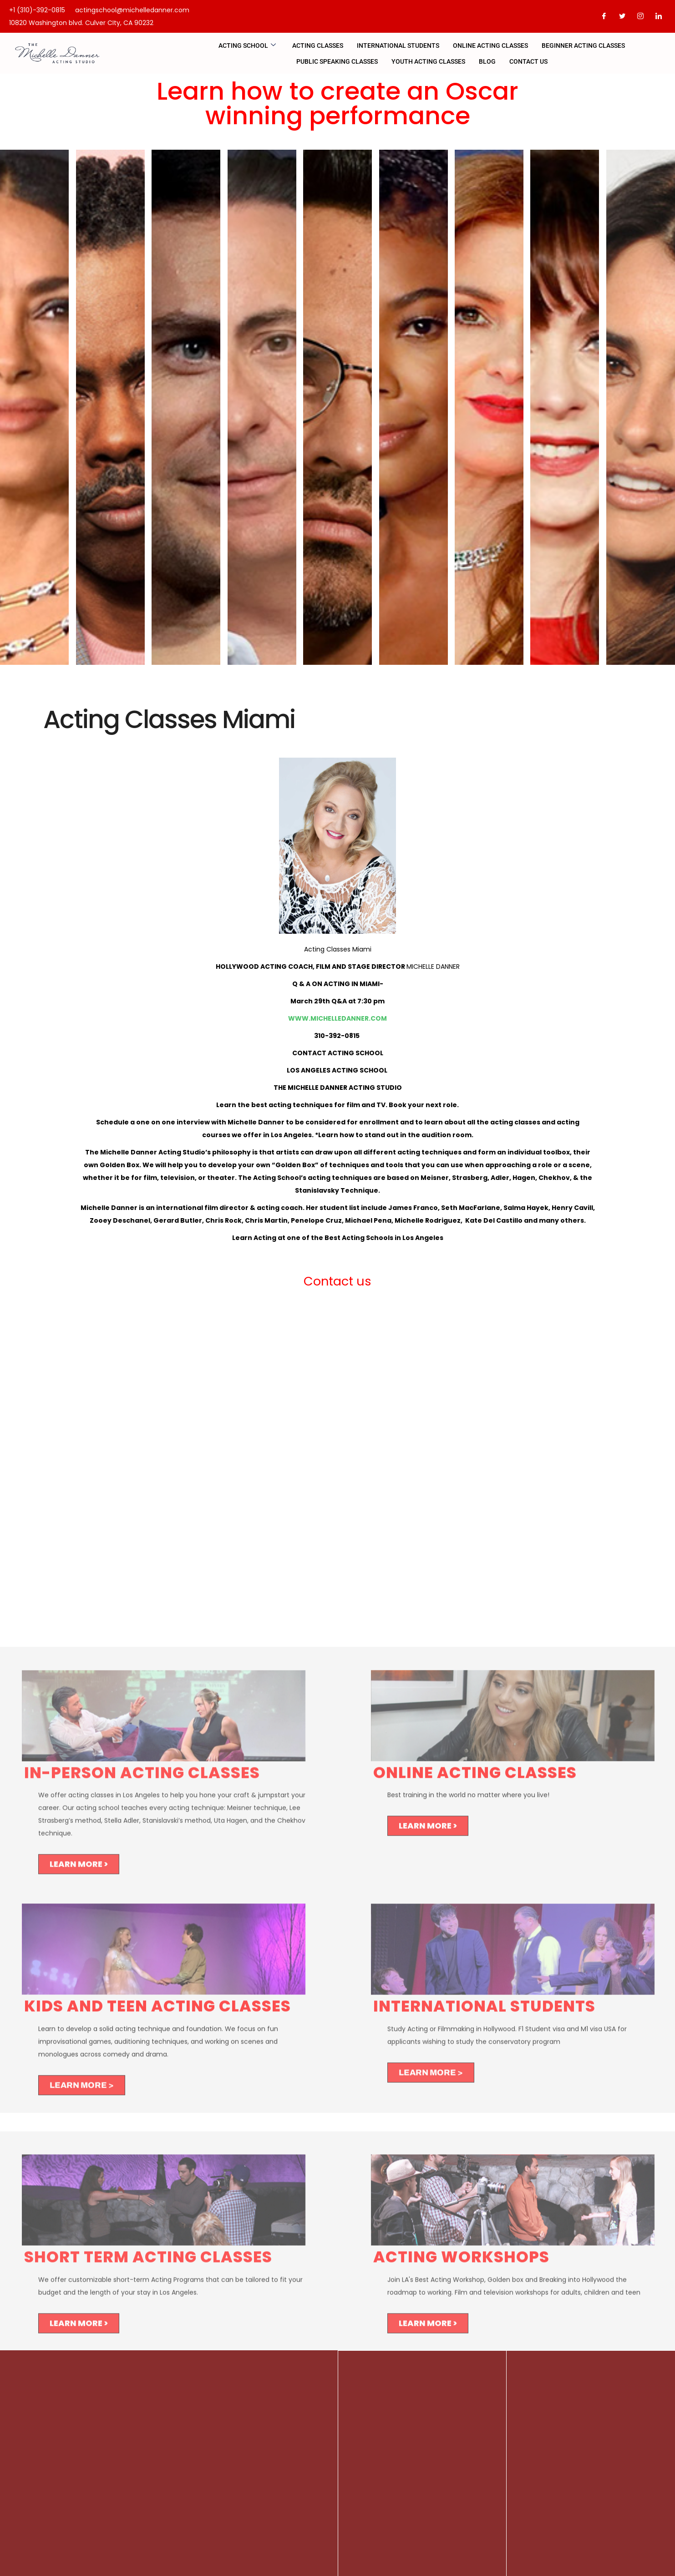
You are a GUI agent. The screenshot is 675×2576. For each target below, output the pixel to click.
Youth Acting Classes (428, 61)
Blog (487, 61)
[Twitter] (622, 16)
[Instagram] (640, 16)
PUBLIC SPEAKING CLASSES (337, 61)
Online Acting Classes (490, 45)
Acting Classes (317, 45)
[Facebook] (604, 16)
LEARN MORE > (79, 1869)
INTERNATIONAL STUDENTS (398, 45)
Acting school (247, 45)
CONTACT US (528, 61)
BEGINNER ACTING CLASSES (583, 45)
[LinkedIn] (658, 16)
